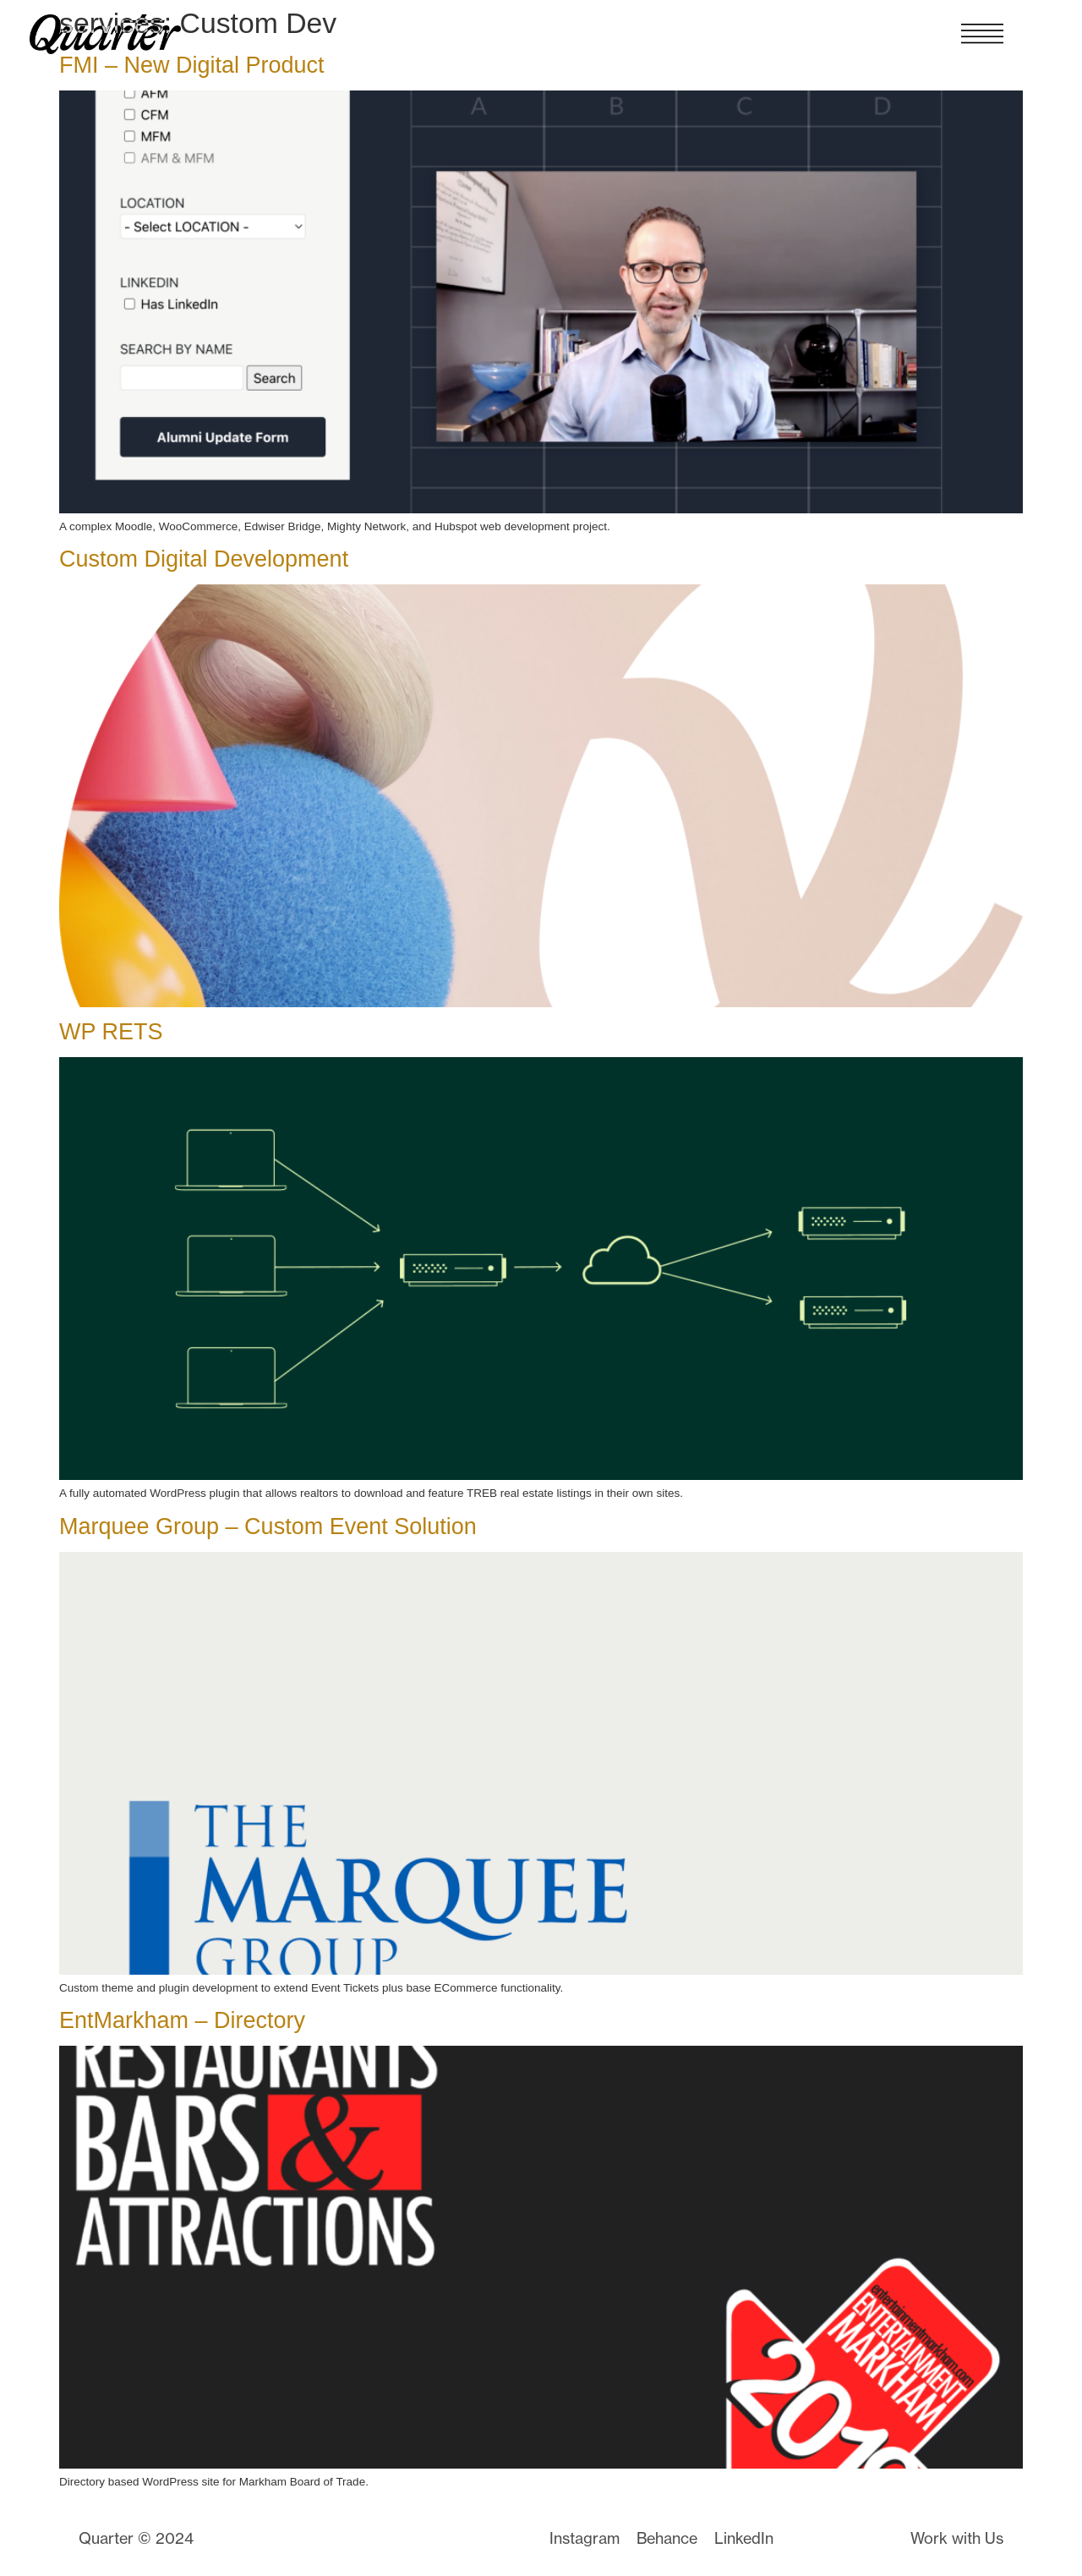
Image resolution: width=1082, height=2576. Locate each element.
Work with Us (956, 2538)
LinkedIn (743, 2538)
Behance (667, 2538)
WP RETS (111, 1031)
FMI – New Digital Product (192, 65)
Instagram (584, 2538)
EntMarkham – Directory (182, 2020)
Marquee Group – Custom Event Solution (268, 1526)
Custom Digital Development (203, 559)
